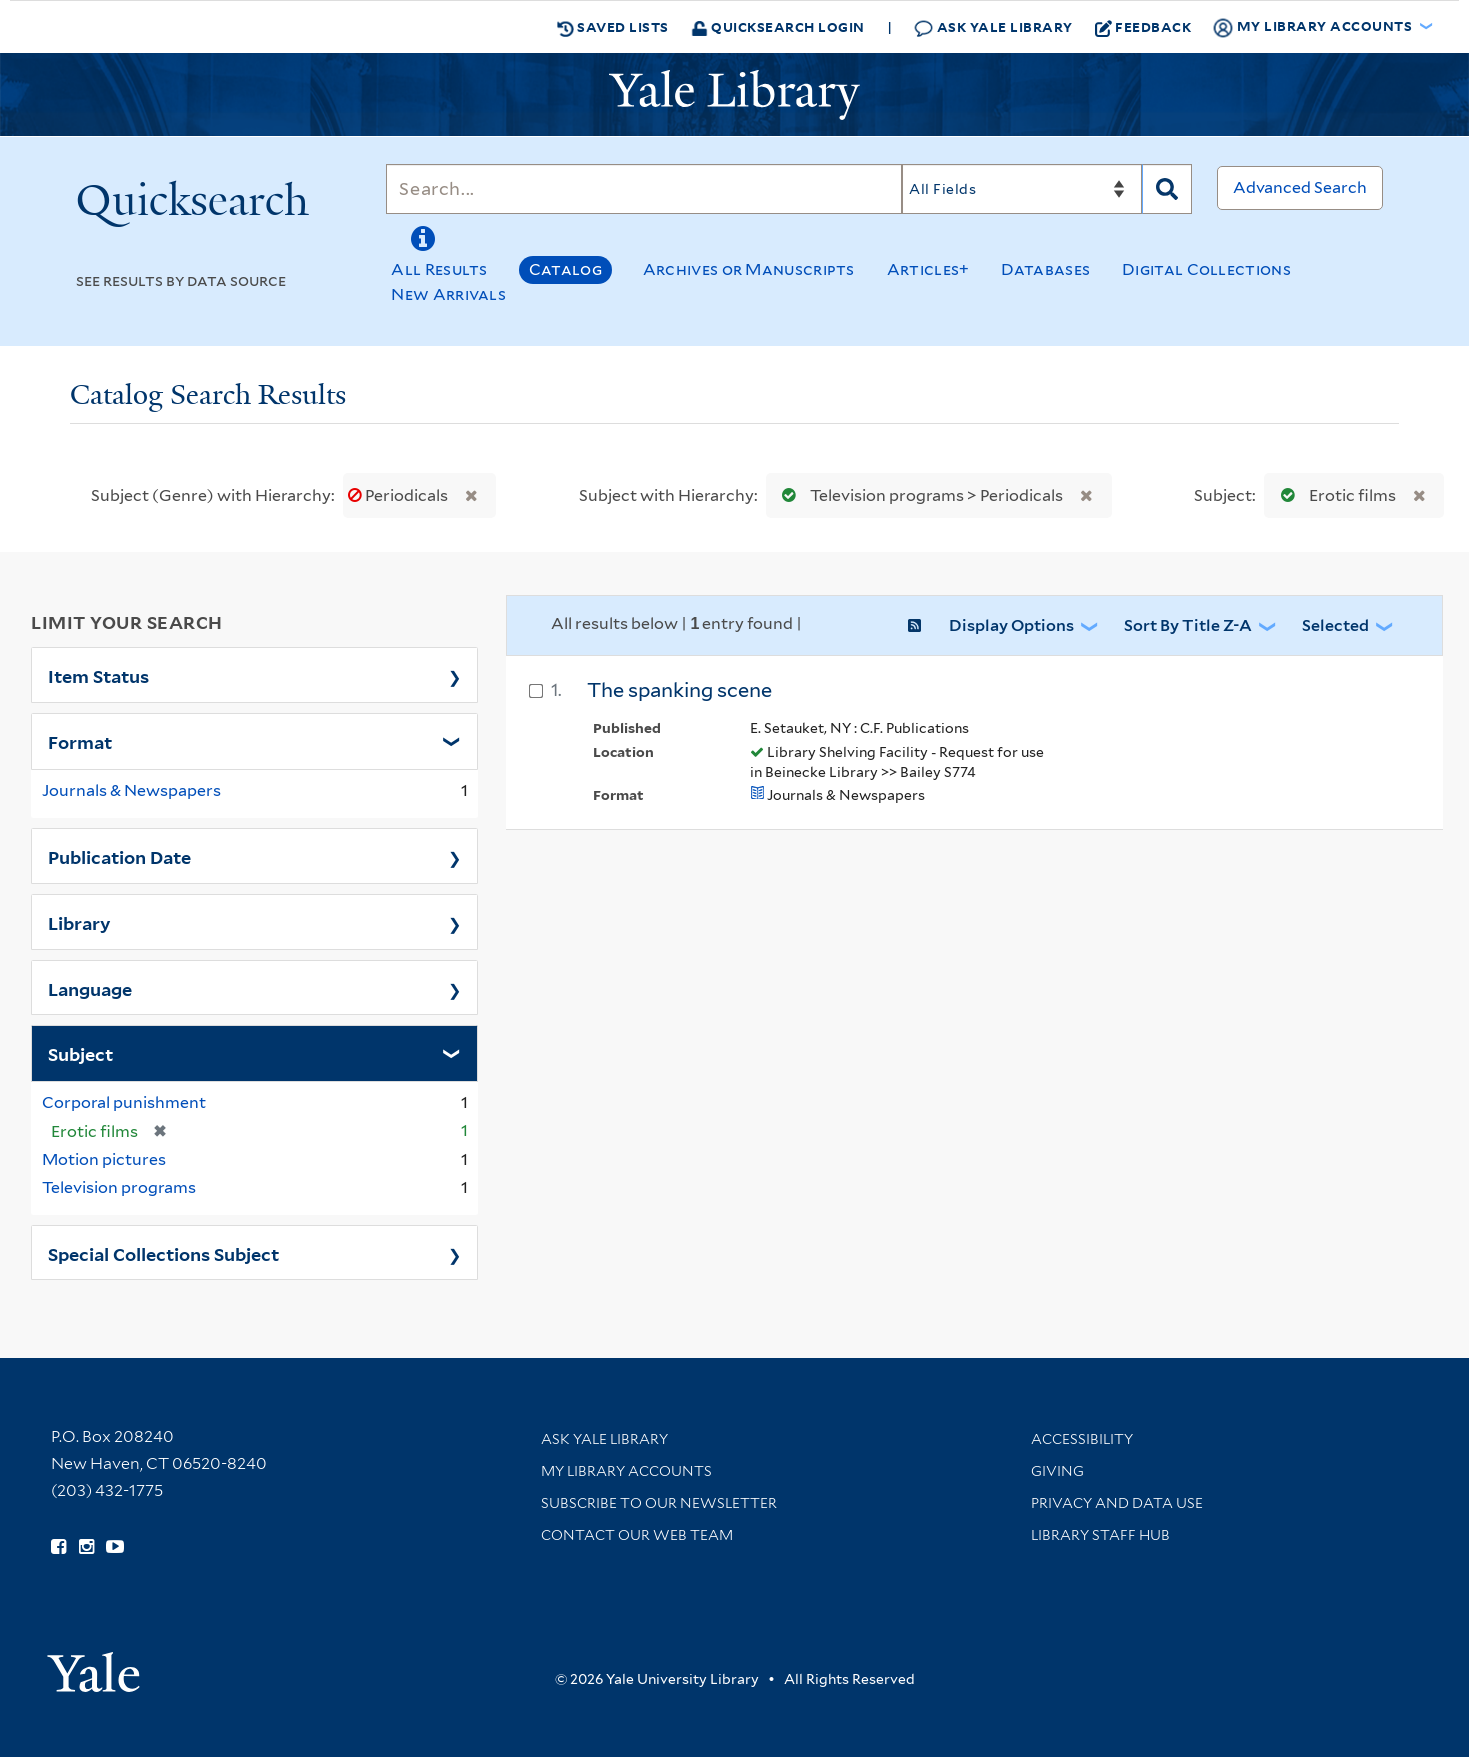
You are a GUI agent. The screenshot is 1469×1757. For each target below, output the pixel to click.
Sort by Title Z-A (1188, 625)
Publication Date (119, 856)
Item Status (98, 675)
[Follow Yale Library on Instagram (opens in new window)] (86, 1547)
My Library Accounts (626, 1471)
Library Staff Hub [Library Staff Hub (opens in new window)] (1100, 1535)
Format (80, 741)
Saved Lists (613, 27)
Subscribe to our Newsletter (659, 1503)
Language (90, 988)
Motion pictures (104, 1159)
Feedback (1143, 27)
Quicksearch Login (778, 26)
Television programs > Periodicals (918, 495)
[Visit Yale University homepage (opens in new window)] (93, 1665)
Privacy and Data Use (1117, 1503)
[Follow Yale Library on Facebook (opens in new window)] (58, 1547)
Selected (1335, 625)
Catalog (565, 269)
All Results (439, 269)
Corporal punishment (124, 1102)
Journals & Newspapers (131, 790)
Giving (1057, 1471)
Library (79, 922)
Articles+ (928, 269)
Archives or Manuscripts (749, 269)
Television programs (119, 1187)
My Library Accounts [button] (1314, 27)
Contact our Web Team (637, 1535)
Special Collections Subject (163, 1253)
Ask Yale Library (993, 27)
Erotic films (1334, 495)
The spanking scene (679, 690)
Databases (1045, 269)
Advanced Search (1300, 187)
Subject (80, 1053)
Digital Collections (1206, 269)
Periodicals (399, 495)
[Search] (644, 189)
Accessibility (1082, 1439)
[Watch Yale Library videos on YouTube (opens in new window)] (115, 1547)
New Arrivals (448, 294)
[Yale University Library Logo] (735, 95)
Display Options (1011, 625)
